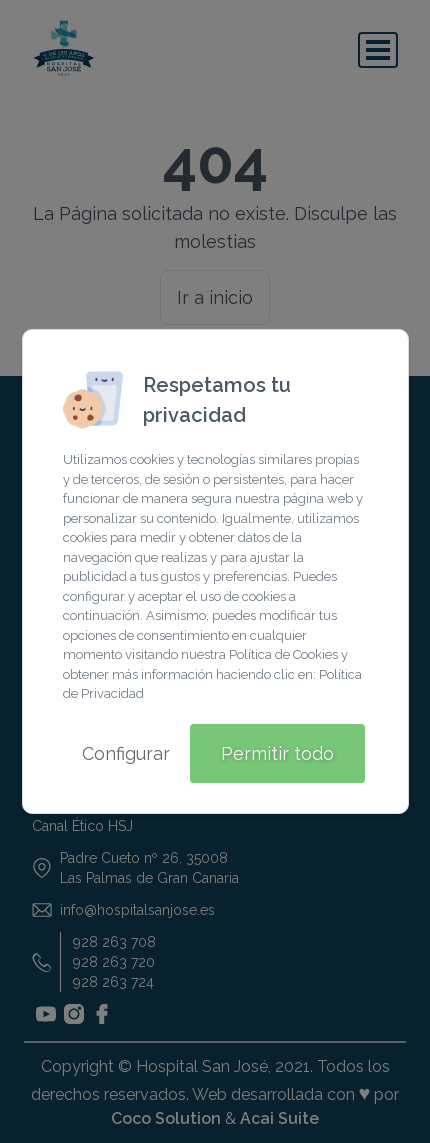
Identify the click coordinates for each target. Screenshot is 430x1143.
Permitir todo (277, 753)
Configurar (126, 753)
